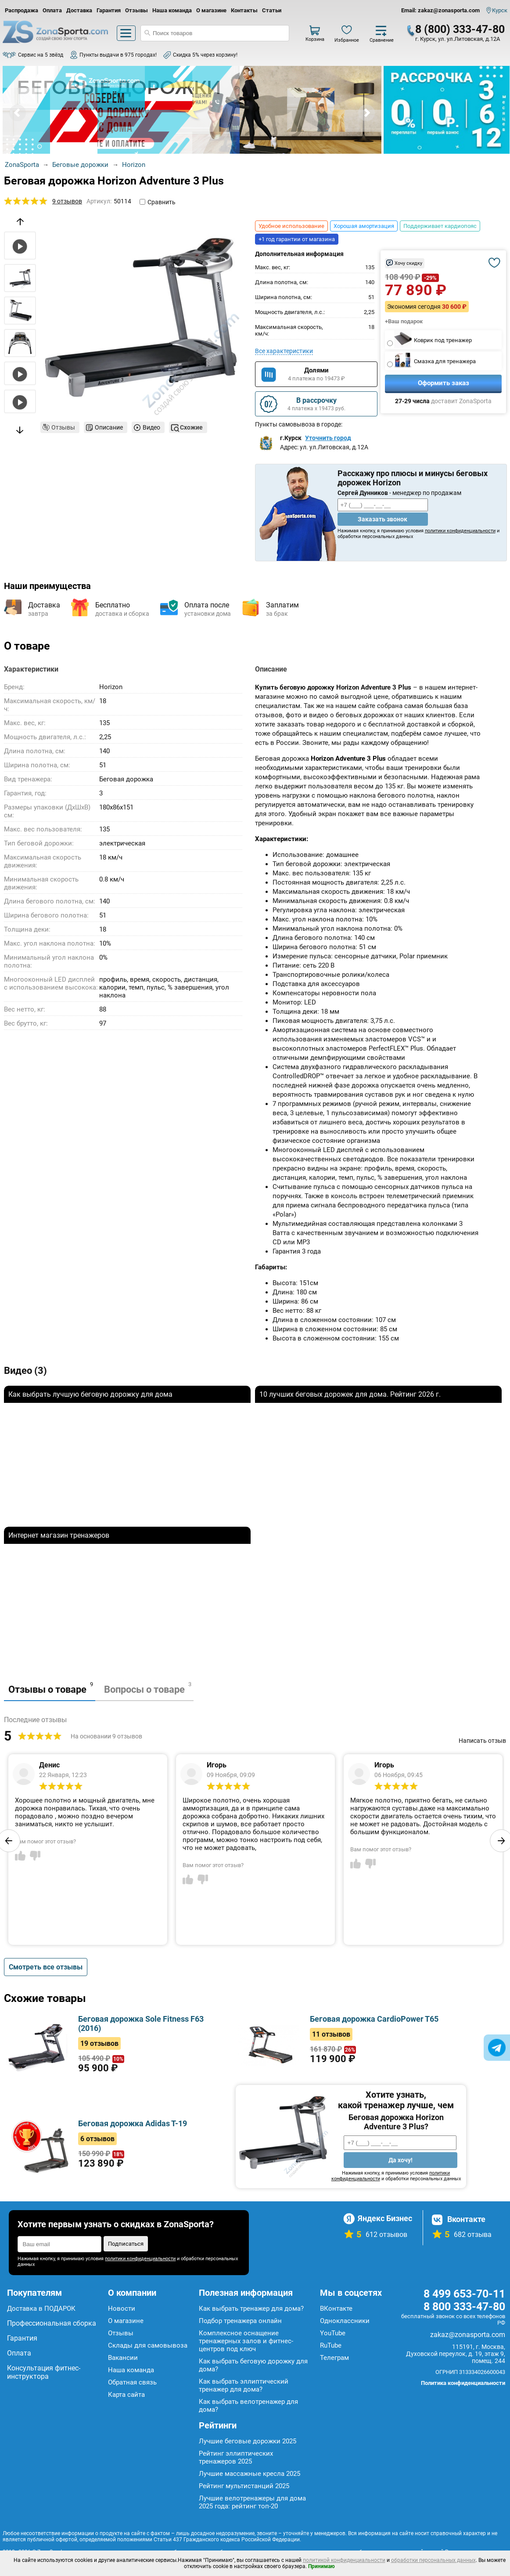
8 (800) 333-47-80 (460, 29)
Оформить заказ (443, 383)
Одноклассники (345, 2321)
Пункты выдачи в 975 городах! (118, 55)
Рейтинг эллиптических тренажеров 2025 (236, 2457)
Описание (109, 427)
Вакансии (123, 2358)
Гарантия (109, 10)
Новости (121, 2308)
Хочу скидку (408, 263)
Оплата (52, 10)
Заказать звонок (382, 519)
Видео (151, 427)
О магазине (211, 10)
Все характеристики (284, 350)
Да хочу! (400, 2160)
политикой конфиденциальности (344, 2560)
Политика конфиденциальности (463, 2383)
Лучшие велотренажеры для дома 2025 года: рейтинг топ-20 (252, 2502)
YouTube (332, 2333)
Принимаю (321, 2566)
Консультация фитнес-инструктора (43, 2372)
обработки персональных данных (433, 2560)
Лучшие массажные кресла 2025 (249, 2474)
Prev (17, 113)
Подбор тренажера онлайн (240, 2321)
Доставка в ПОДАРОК (41, 2308)
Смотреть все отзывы (46, 1967)
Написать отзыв (482, 1740)
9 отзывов (67, 201)
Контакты (244, 10)
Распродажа (21, 10)
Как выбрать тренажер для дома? (251, 2308)
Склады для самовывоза (147, 2345)
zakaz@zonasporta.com (467, 2334)
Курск (499, 10)
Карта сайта (126, 2395)
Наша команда (172, 10)
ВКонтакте (336, 2308)
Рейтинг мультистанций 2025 (244, 2486)
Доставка (79, 10)
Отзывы (136, 10)
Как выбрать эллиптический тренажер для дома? (243, 2385)
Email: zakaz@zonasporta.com (440, 10)
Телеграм (334, 2358)
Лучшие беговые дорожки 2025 (247, 2441)
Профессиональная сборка (51, 2323)
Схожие (191, 427)
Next (366, 113)
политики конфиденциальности (460, 531)
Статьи (271, 10)
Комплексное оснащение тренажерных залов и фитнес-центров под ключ (246, 2341)
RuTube (330, 2345)
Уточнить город (328, 437)
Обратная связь (132, 2382)
